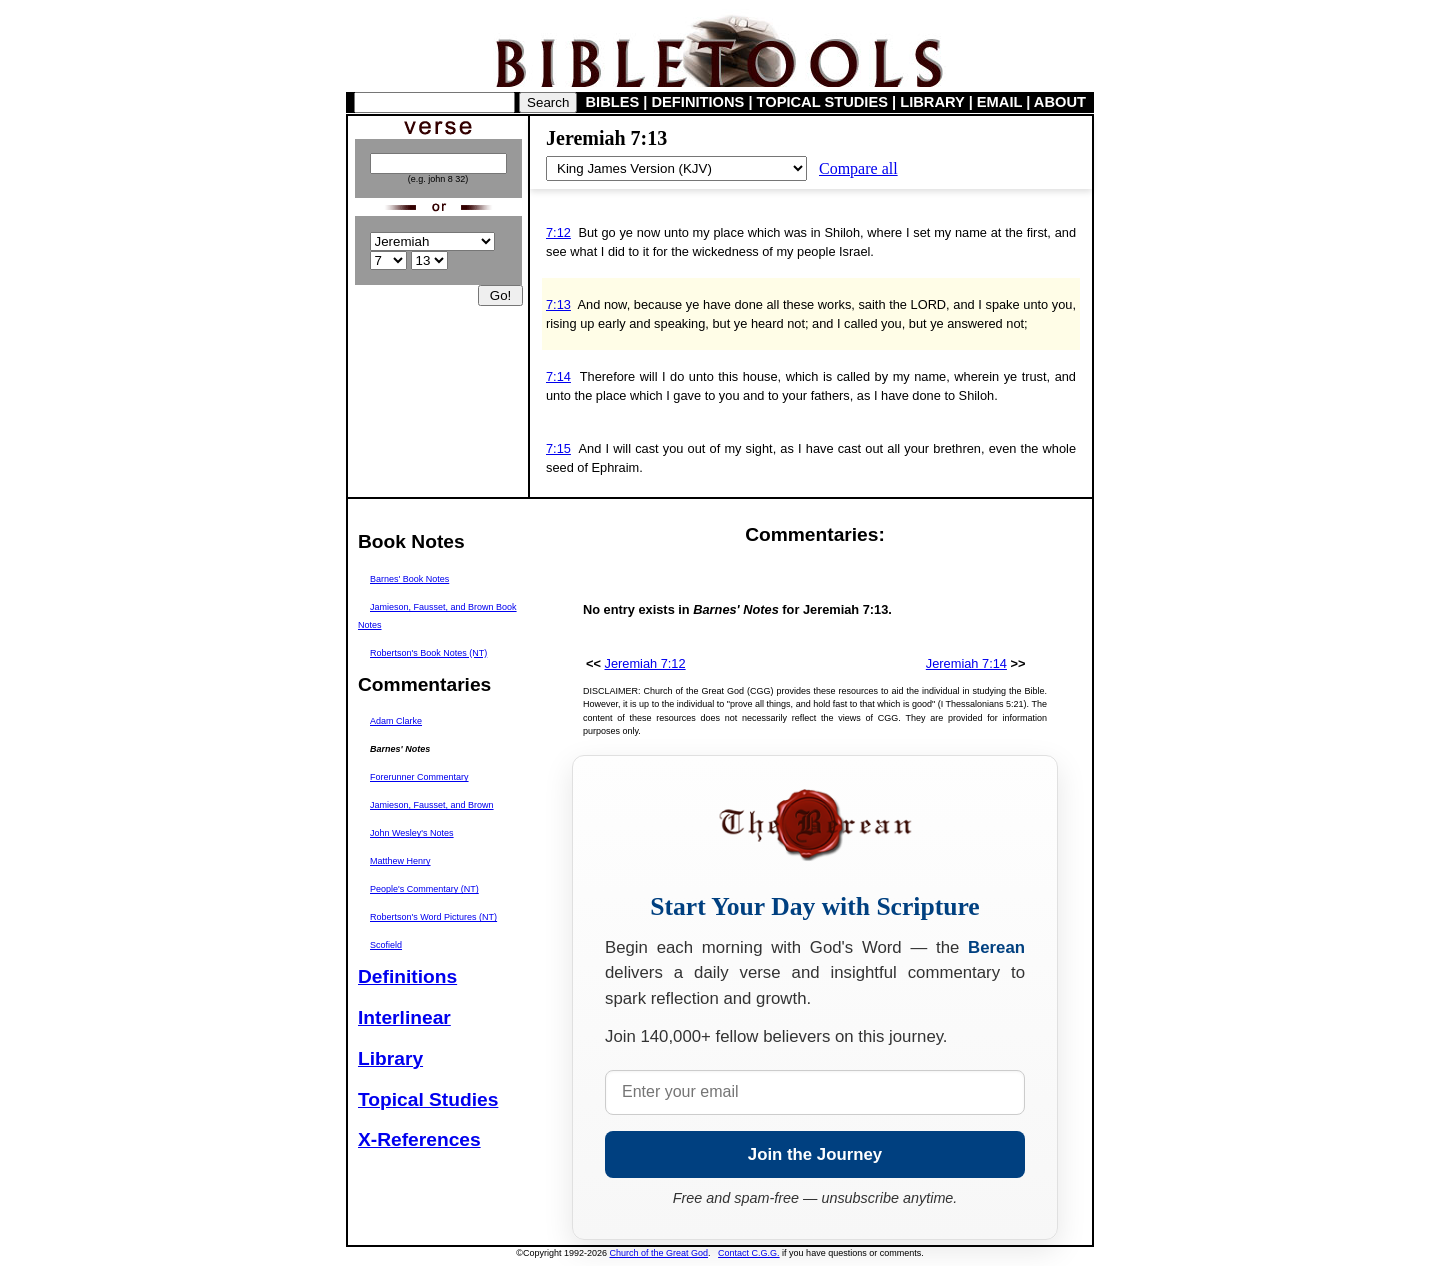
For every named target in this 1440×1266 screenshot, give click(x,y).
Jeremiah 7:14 (966, 663)
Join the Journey (815, 1154)
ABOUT (1060, 102)
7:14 (558, 376)
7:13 (558, 304)
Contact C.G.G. (749, 1253)
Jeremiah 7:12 (645, 663)
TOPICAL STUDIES (822, 102)
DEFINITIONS (698, 102)
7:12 (558, 232)
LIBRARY (932, 102)
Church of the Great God (659, 1253)
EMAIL (999, 102)
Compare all (858, 168)
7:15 (558, 448)
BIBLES (613, 102)
